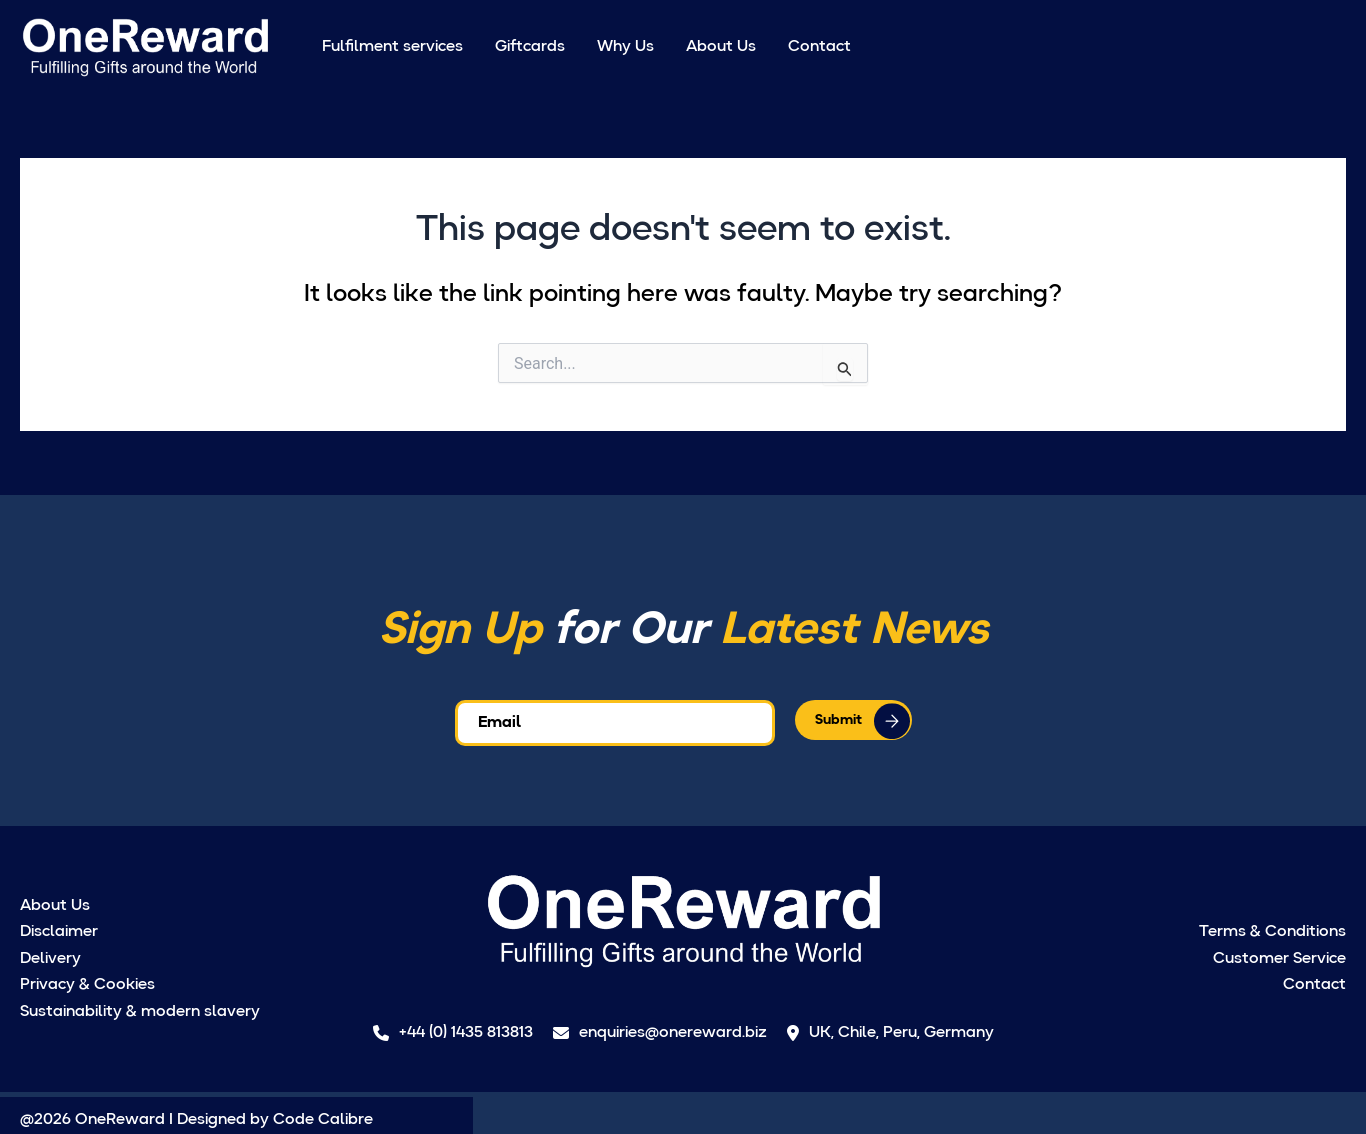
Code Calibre (323, 1120)
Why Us (625, 47)
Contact (819, 47)
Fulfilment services (392, 47)
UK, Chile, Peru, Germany (890, 1033)
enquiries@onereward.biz (660, 1033)
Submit (838, 720)
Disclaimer (59, 932)
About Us (721, 47)
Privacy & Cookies (87, 985)
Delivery (50, 959)
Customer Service (1279, 959)
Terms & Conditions (1272, 932)
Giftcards (530, 47)
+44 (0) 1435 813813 (453, 1033)
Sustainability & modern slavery (140, 1012)
